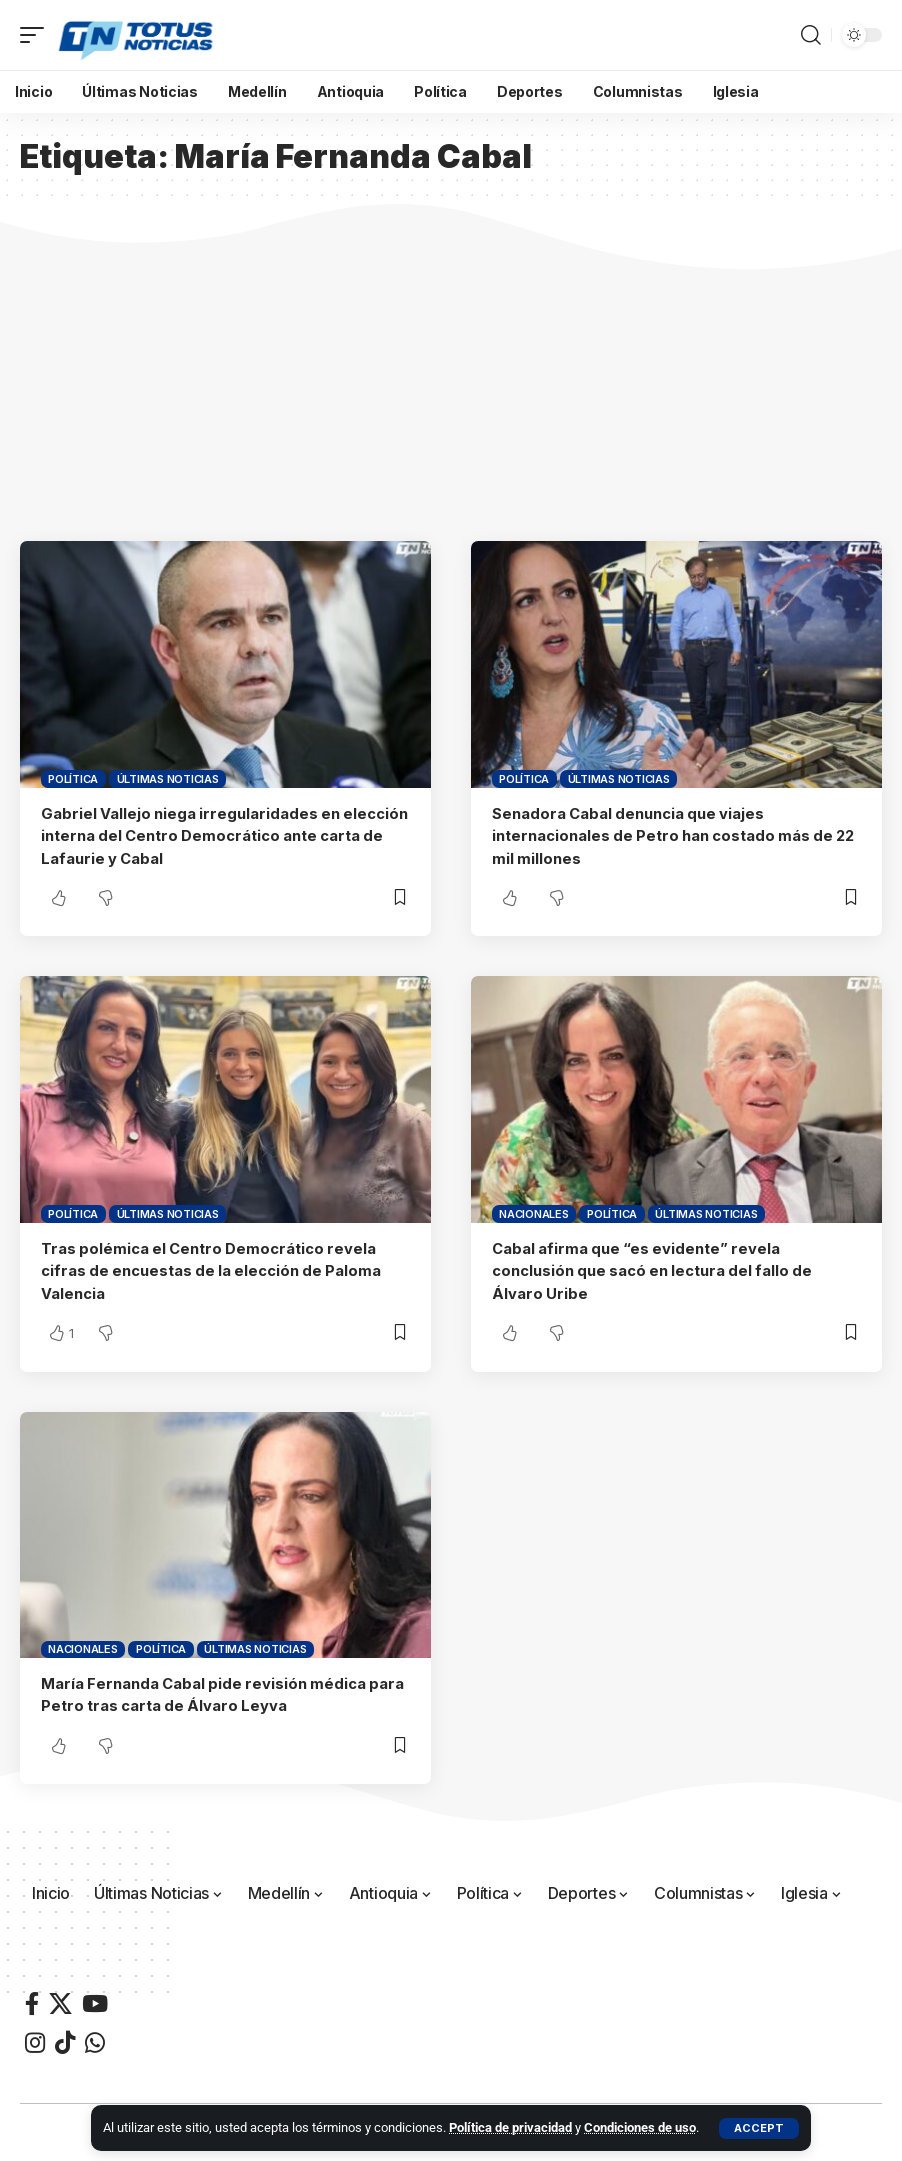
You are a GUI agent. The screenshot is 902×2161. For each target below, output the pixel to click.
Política (73, 779)
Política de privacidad (510, 2127)
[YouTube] (95, 1999)
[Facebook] (32, 1999)
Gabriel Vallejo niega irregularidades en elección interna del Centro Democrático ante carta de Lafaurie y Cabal (215, 835)
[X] (60, 1999)
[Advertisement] (451, 391)
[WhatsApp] (95, 2038)
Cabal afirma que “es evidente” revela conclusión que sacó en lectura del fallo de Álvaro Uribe (655, 1268)
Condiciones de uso (640, 2127)
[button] (759, 2128)
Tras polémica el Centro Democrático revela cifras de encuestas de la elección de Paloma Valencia (214, 1268)
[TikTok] (65, 2038)
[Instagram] (35, 2038)
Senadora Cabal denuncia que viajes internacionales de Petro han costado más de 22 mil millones (676, 835)
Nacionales (534, 1212)
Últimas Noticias (168, 779)
